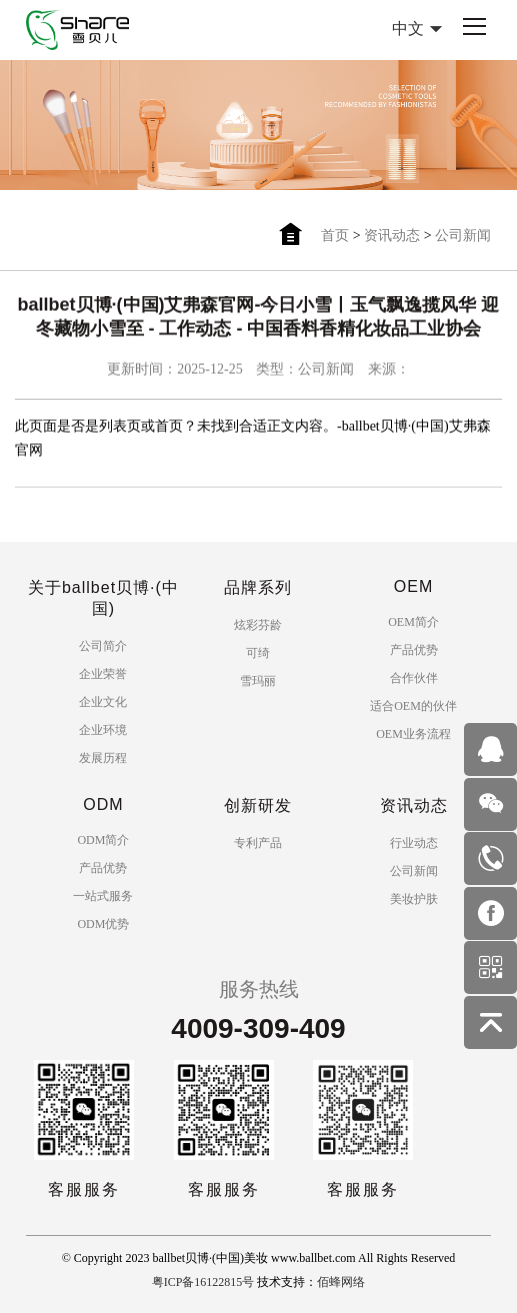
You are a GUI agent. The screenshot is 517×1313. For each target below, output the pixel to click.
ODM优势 (103, 924)
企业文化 (103, 702)
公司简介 (103, 646)
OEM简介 (413, 622)
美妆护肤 (414, 899)
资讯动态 (392, 235)
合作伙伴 (414, 678)
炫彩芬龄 (258, 625)
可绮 (258, 653)
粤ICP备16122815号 (203, 1282)
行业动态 (414, 843)
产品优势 (414, 650)
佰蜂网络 (341, 1282)
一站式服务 (103, 896)
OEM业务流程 (413, 734)
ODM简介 (103, 840)
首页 (335, 235)
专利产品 (258, 843)
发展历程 (103, 758)
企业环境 (103, 730)
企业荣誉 (103, 674)
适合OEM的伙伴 (413, 706)
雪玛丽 (258, 681)
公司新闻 (463, 235)
